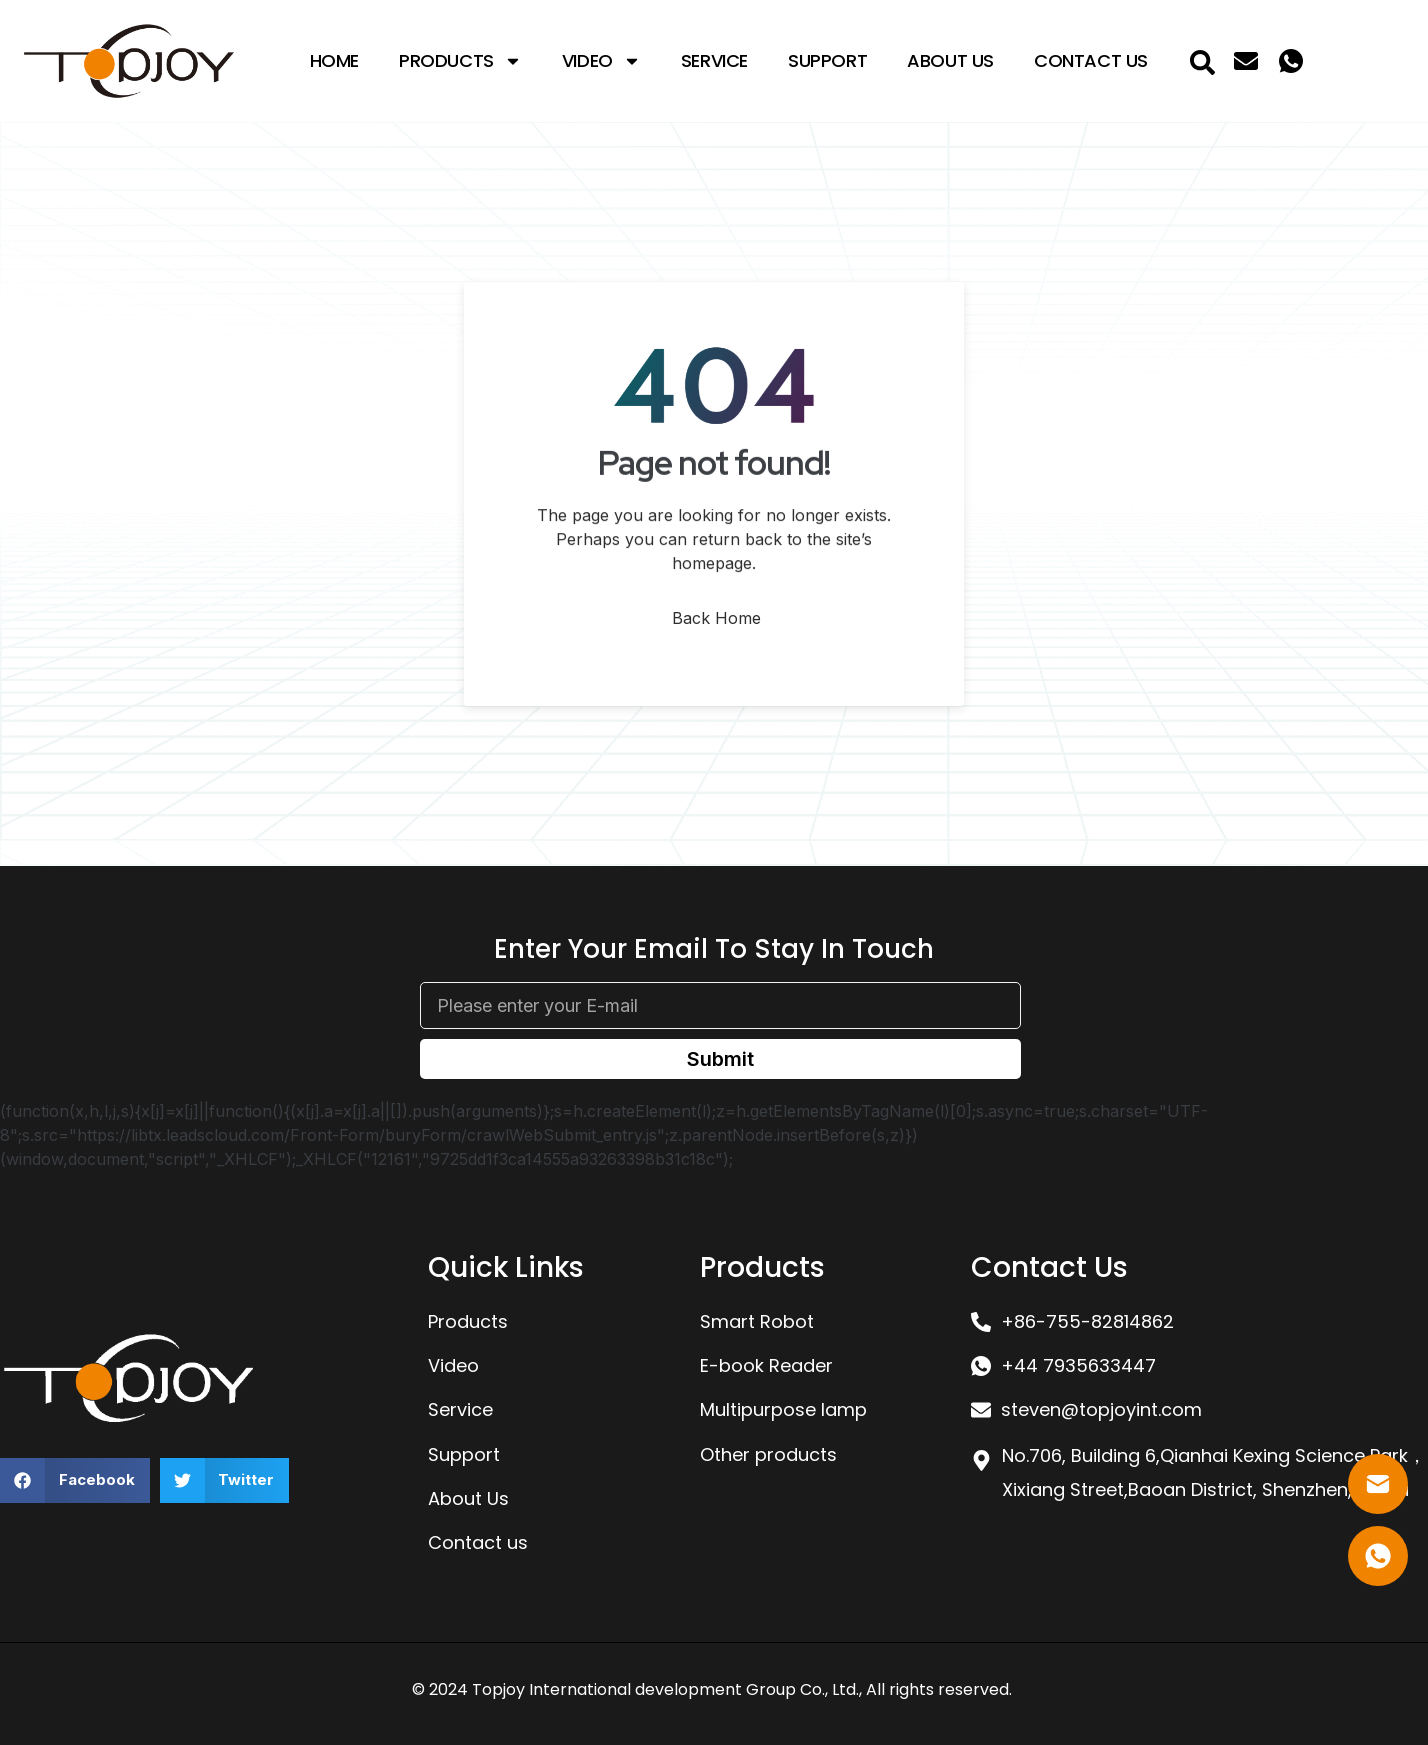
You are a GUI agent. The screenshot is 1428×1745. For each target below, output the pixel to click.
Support (827, 60)
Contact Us (1091, 60)
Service (714, 60)
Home (334, 60)
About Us (950, 60)
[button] (75, 1480)
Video (601, 61)
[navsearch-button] (1203, 61)
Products (460, 61)
